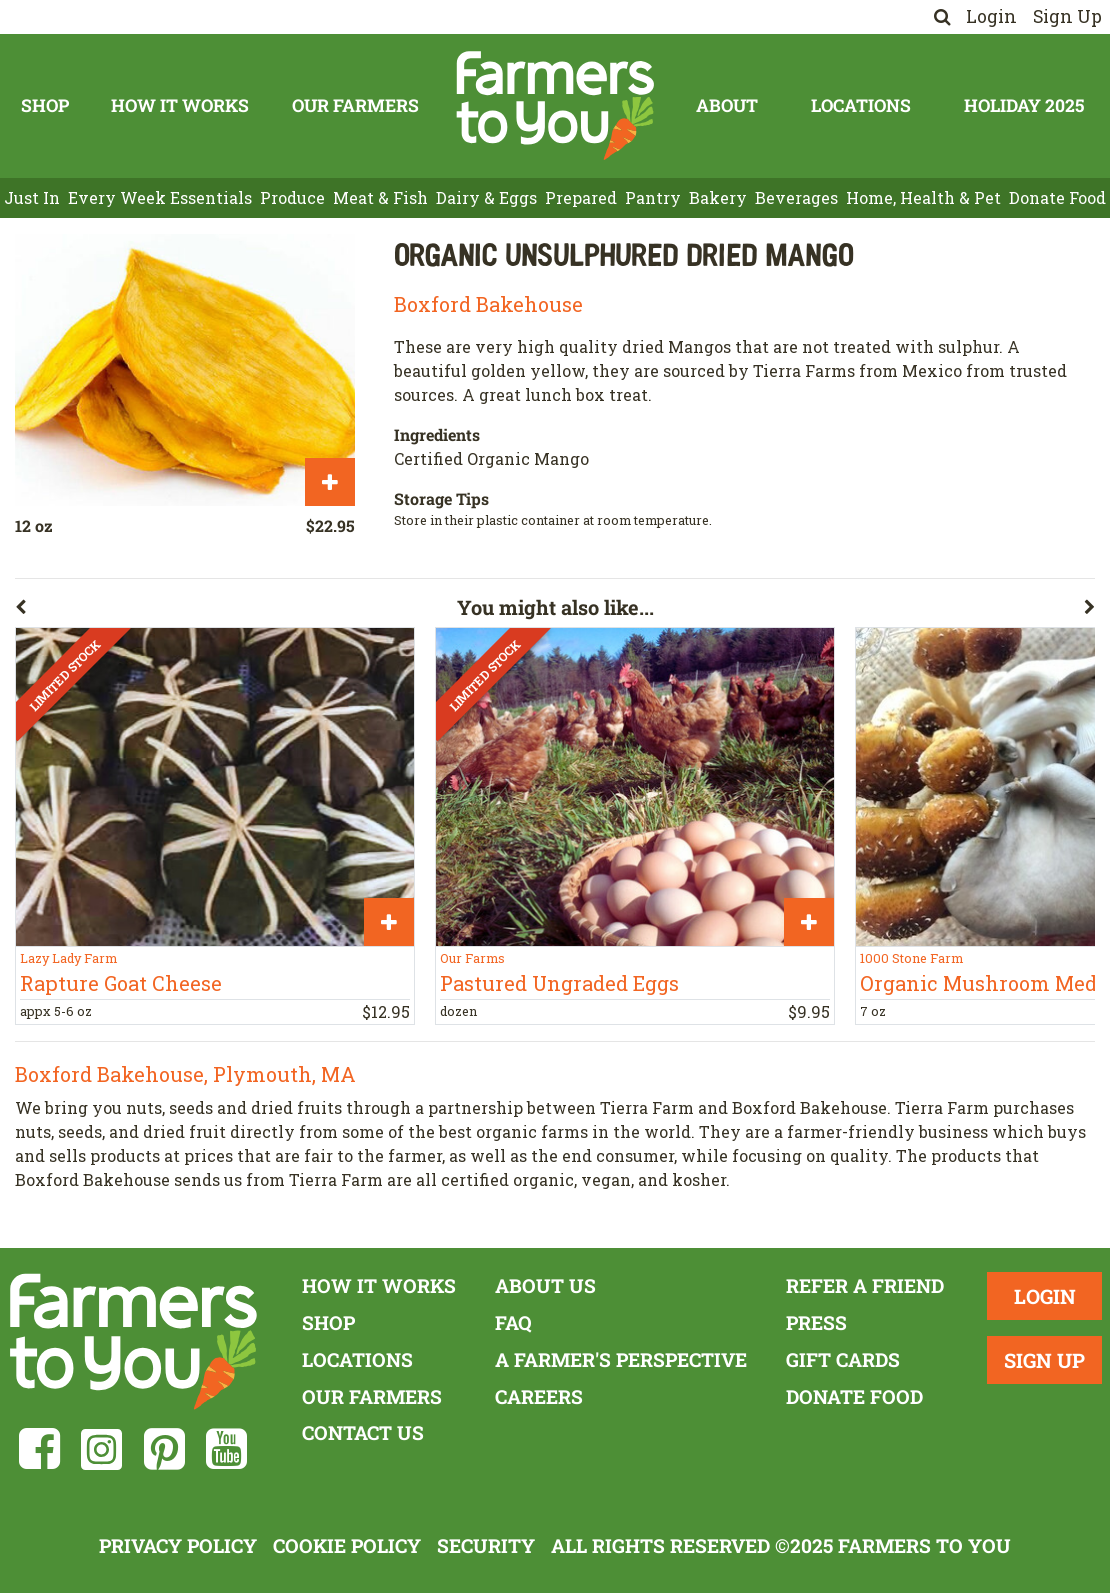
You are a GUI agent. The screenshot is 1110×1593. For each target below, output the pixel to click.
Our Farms (472, 958)
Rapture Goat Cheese (121, 983)
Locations (861, 105)
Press (816, 1322)
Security (486, 1545)
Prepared (581, 197)
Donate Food (1057, 197)
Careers (539, 1396)
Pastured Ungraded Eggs (559, 983)
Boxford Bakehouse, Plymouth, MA (185, 1074)
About (727, 105)
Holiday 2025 (1024, 105)
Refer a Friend (865, 1285)
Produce (292, 197)
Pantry (653, 197)
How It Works (180, 105)
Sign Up (1067, 16)
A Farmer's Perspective (621, 1359)
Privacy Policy (178, 1545)
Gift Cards (843, 1359)
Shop (45, 105)
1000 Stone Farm (911, 958)
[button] (236, 611)
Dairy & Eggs (486, 197)
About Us (545, 1285)
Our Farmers (355, 105)
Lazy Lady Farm (68, 958)
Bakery (718, 197)
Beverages (796, 197)
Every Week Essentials (160, 197)
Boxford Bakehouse (488, 304)
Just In (32, 197)
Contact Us (363, 1432)
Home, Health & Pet (923, 197)
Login (991, 16)
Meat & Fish (380, 197)
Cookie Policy (347, 1545)
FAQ (513, 1322)
